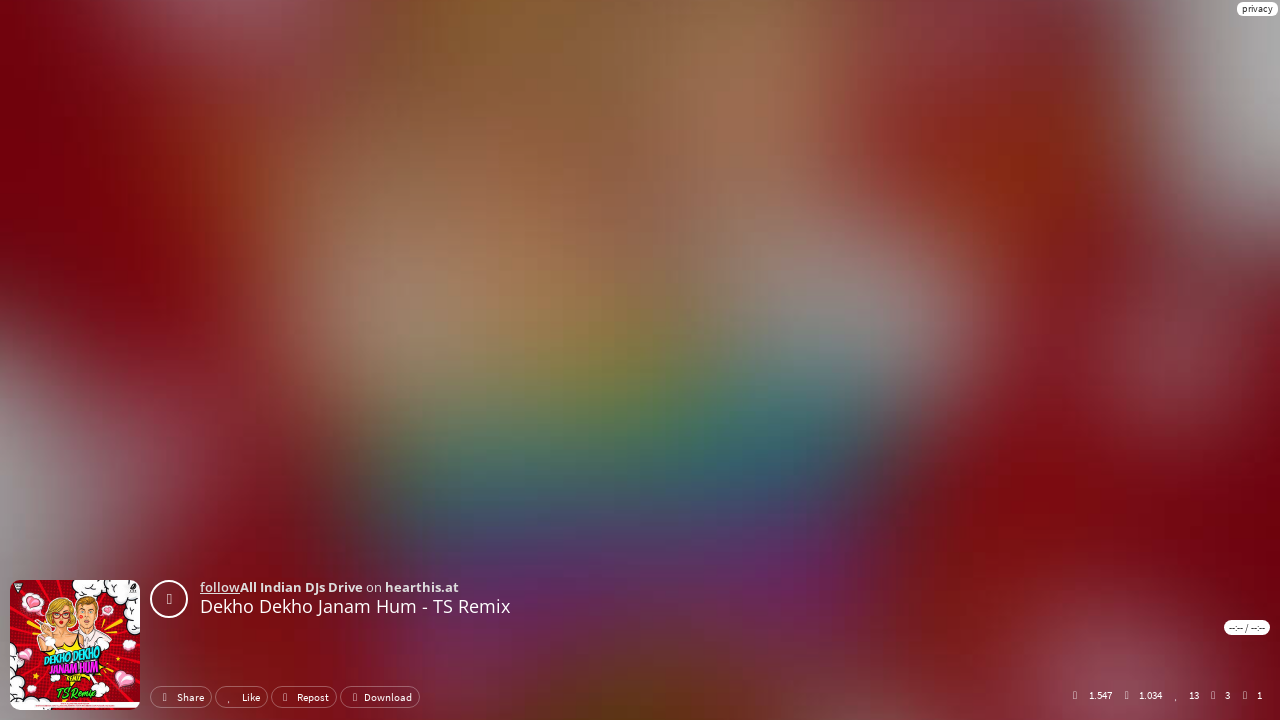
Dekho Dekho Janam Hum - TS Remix (355, 606)
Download (380, 697)
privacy (1257, 8)
